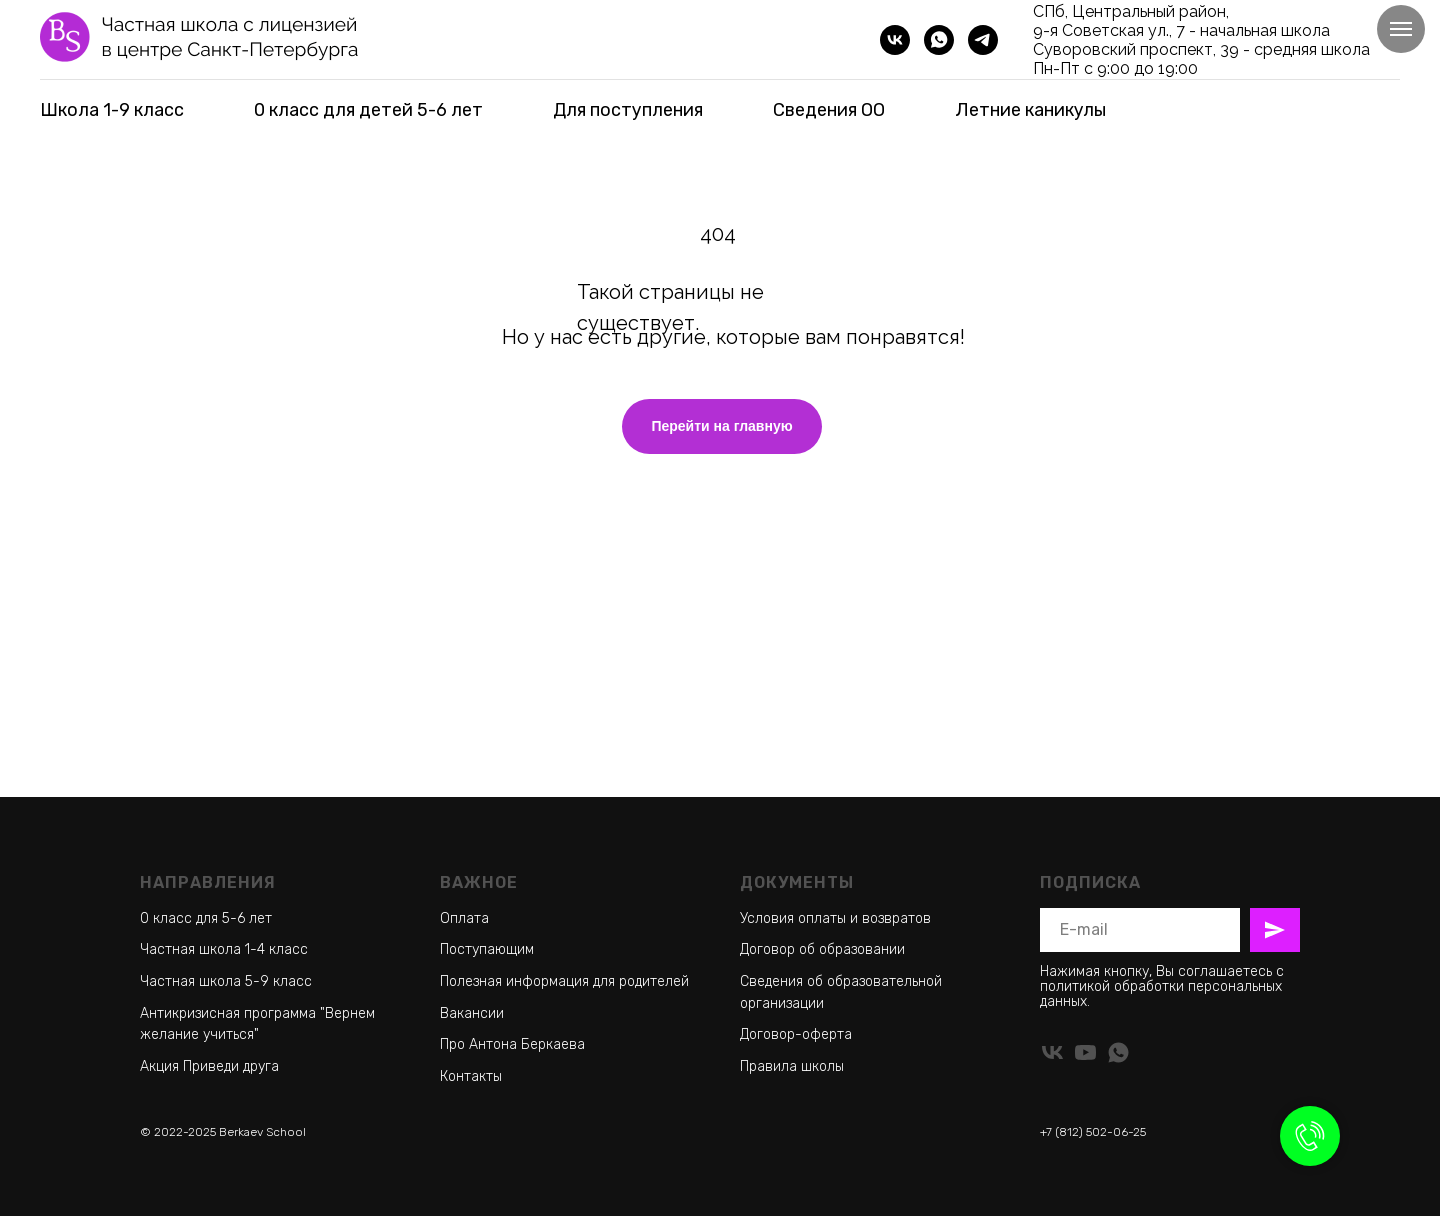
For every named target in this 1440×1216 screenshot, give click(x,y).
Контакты (471, 1076)
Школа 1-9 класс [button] (112, 110)
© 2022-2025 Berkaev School (223, 1132)
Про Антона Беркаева (512, 1044)
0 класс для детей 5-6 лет (368, 110)
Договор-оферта (796, 1034)
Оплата (464, 918)
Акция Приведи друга (209, 1066)
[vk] (895, 40)
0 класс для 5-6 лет (206, 918)
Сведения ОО (829, 110)
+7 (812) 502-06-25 (1093, 1132)
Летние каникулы (1030, 110)
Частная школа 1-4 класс (224, 949)
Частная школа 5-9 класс (226, 981)
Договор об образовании (822, 949)
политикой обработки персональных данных (1161, 994)
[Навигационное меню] (1401, 29)
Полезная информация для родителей (564, 981)
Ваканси (468, 1013)
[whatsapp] (939, 40)
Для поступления (628, 110)
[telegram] (983, 40)
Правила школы (792, 1066)
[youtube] (1085, 1052)
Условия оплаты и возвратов (835, 918)
